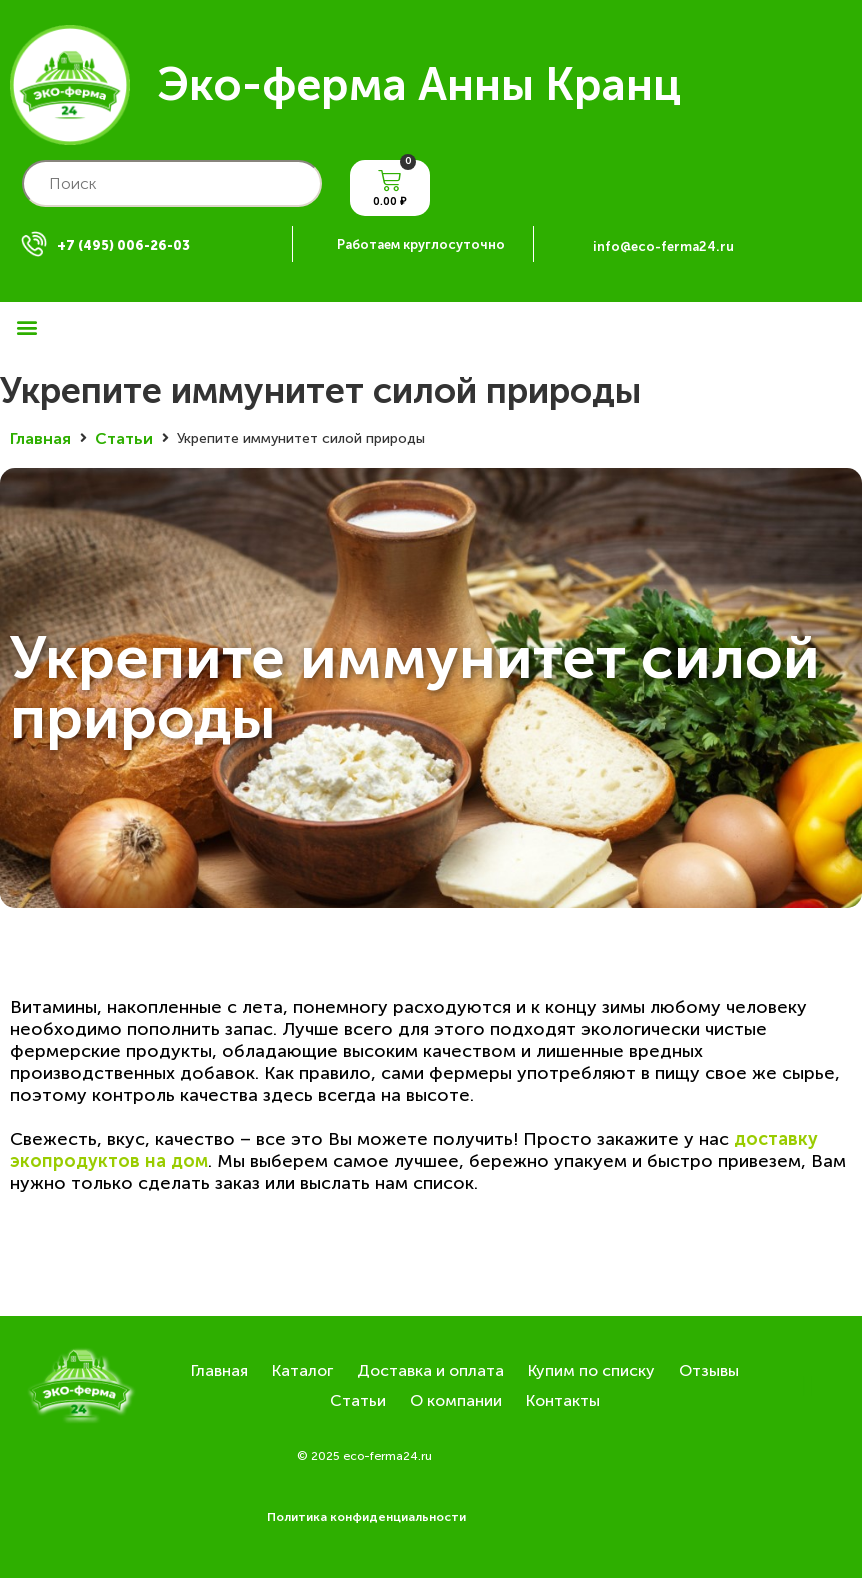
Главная (40, 438)
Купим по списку (591, 1370)
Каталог (302, 1370)
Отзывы (709, 1370)
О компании (456, 1400)
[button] (26, 326)
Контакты (563, 1400)
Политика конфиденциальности (366, 1517)
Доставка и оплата (430, 1370)
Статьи (124, 438)
